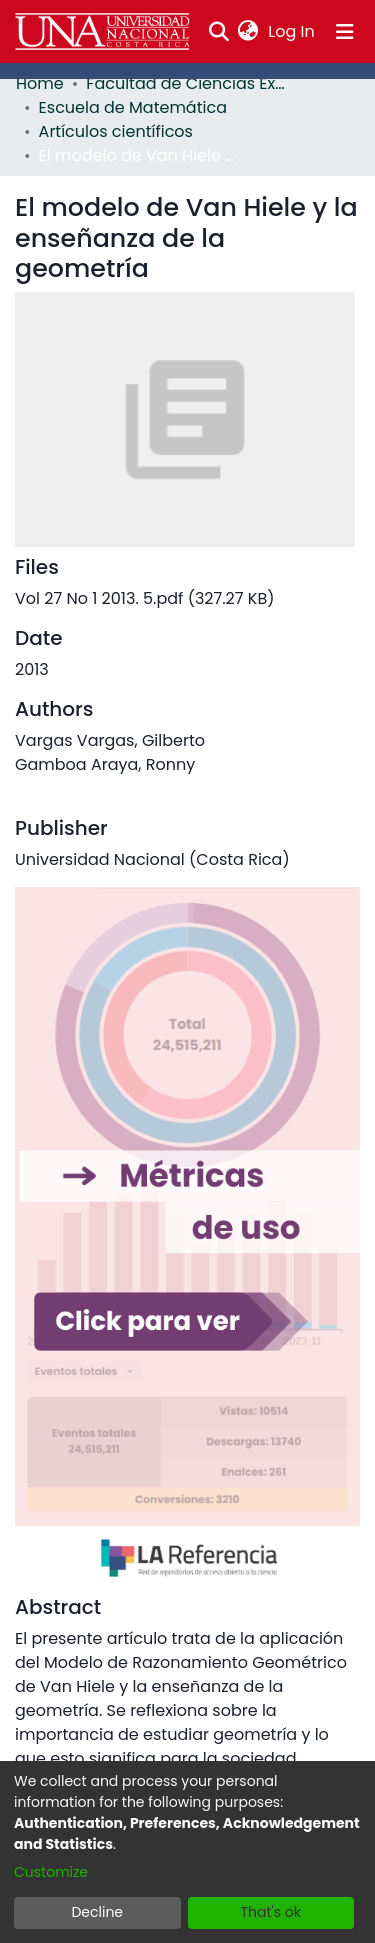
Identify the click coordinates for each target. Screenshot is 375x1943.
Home (40, 83)
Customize (51, 1872)
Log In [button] (292, 31)
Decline (97, 1912)
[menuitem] (248, 32)
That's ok (270, 1912)
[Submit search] (218, 32)
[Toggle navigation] (345, 32)
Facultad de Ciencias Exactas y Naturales (186, 83)
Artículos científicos (116, 131)
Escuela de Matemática (133, 107)
